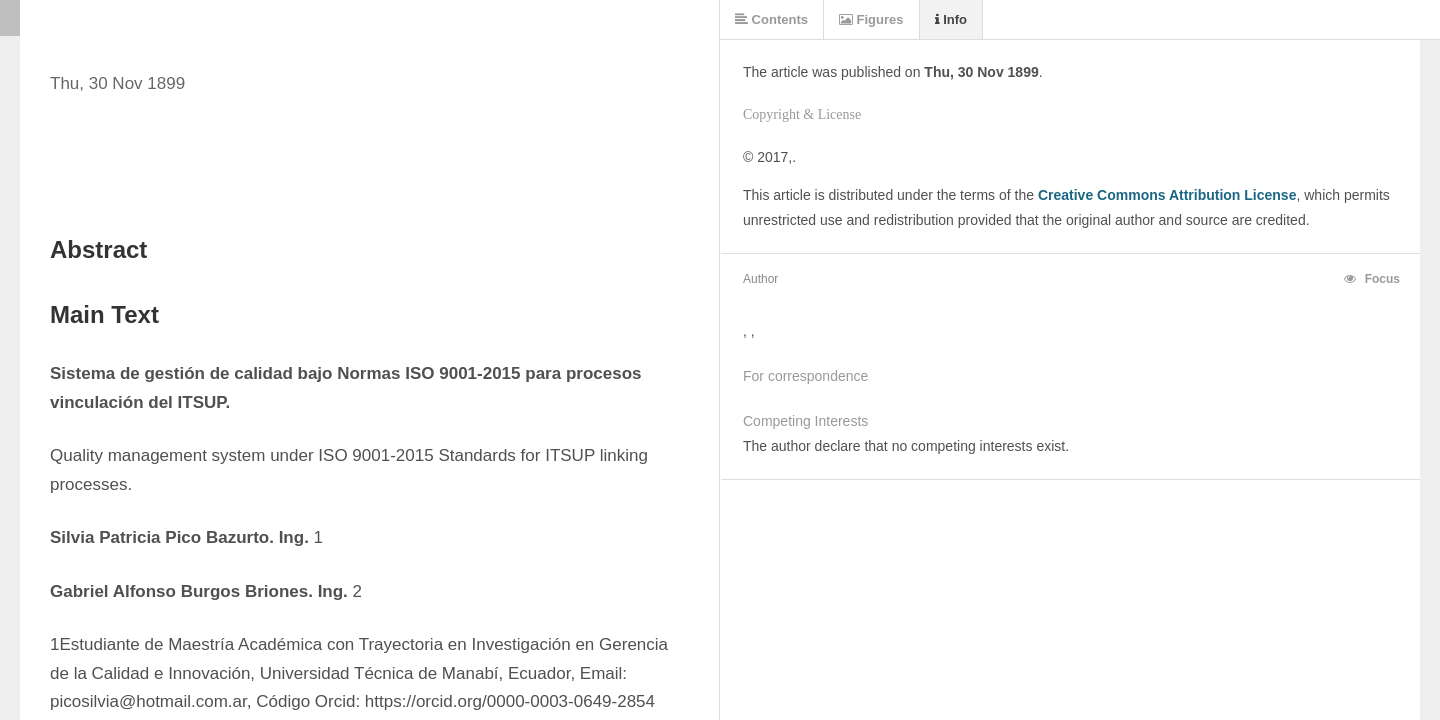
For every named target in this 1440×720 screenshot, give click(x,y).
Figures (871, 19)
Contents (771, 19)
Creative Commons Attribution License (1167, 195)
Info (951, 19)
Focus (1372, 279)
